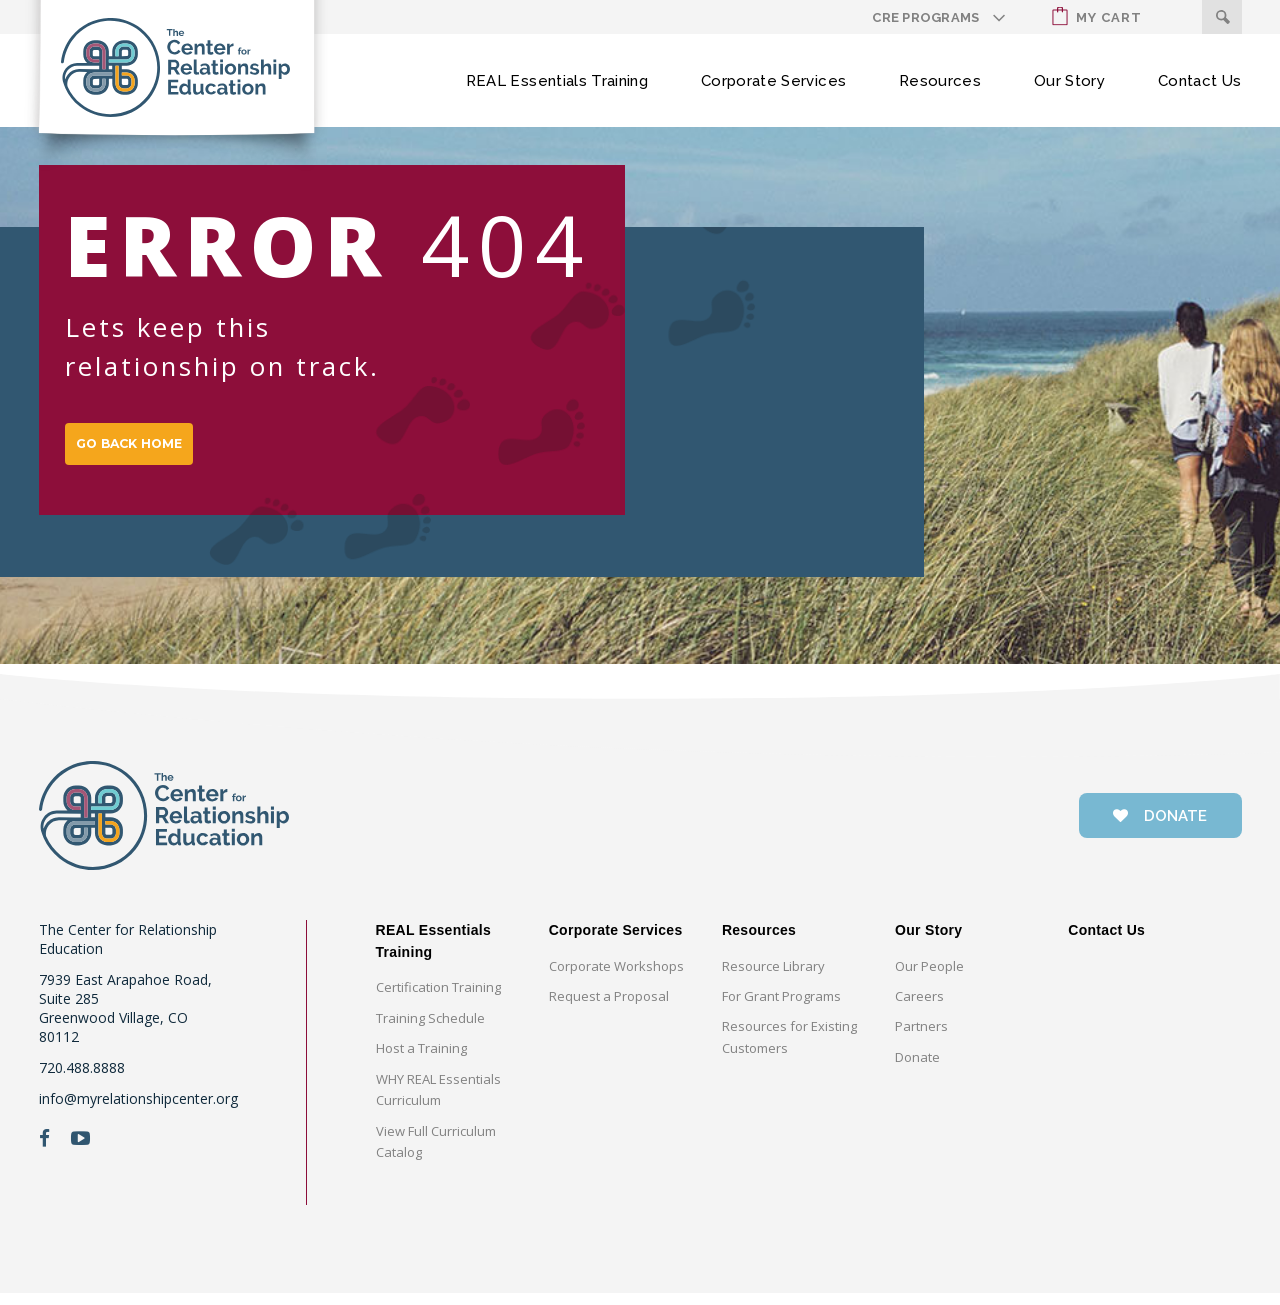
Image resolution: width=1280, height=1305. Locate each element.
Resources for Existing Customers (789, 1048)
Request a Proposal (609, 1008)
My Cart (1097, 16)
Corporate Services (773, 81)
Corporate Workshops (616, 978)
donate (1160, 828)
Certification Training (438, 999)
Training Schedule (430, 1030)
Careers (919, 1008)
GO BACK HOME (150, 450)
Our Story (1069, 81)
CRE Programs (925, 17)
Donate (917, 1069)
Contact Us (1200, 81)
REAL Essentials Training (557, 81)
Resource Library (773, 978)
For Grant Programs (781, 1008)
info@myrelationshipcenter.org (138, 1110)
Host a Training (421, 1060)
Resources (940, 81)
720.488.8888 (82, 1079)
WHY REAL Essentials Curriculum (438, 1101)
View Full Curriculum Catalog (436, 1153)
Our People (929, 978)
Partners (921, 1038)
